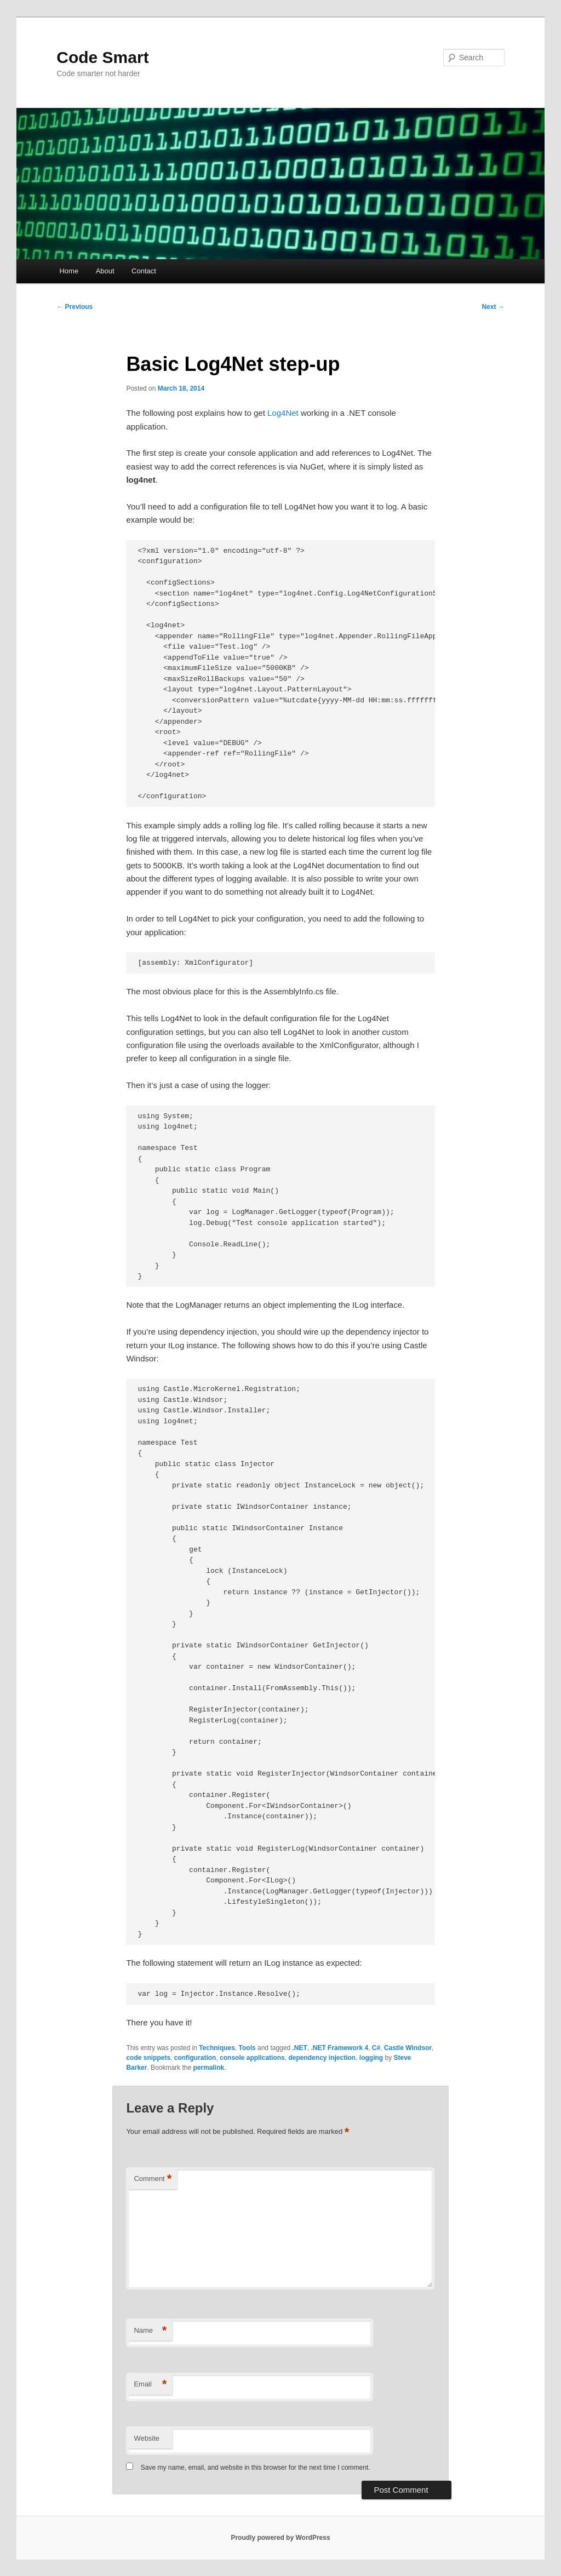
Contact (143, 271)
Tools (247, 2048)
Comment (152, 2179)
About (105, 271)
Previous (74, 307)
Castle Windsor (408, 2048)
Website (146, 2438)
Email (150, 2384)
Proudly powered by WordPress (280, 2537)
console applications (252, 2058)
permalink (208, 2067)
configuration (195, 2058)
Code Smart (102, 57)
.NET (299, 2048)
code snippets (148, 2058)
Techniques (217, 2048)
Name (150, 2331)
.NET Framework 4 (339, 2048)
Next (493, 307)
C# (376, 2048)
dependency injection (322, 2058)
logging (371, 2058)
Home (68, 271)
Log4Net (283, 412)
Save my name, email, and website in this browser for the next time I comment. (255, 2467)
